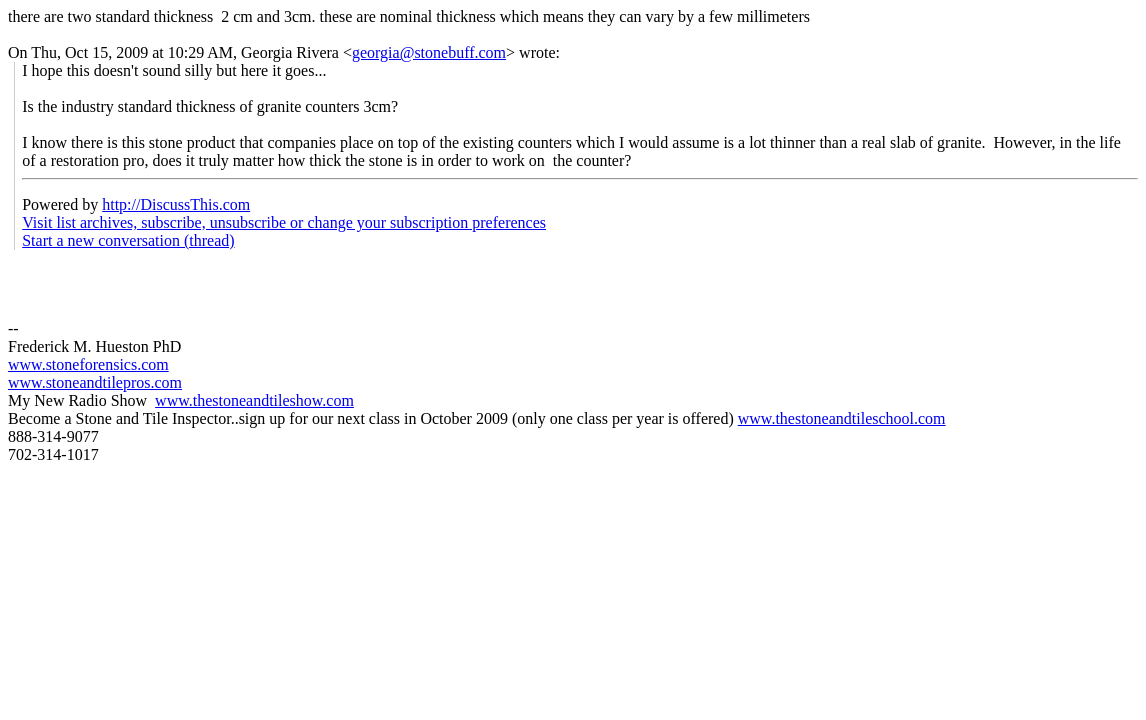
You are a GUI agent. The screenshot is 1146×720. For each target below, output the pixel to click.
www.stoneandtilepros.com (95, 382)
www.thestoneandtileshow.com (254, 400)
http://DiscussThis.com (176, 204)
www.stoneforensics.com (88, 364)
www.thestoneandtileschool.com (842, 418)
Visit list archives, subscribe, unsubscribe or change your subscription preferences (284, 222)
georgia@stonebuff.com (429, 52)
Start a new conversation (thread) (128, 240)
